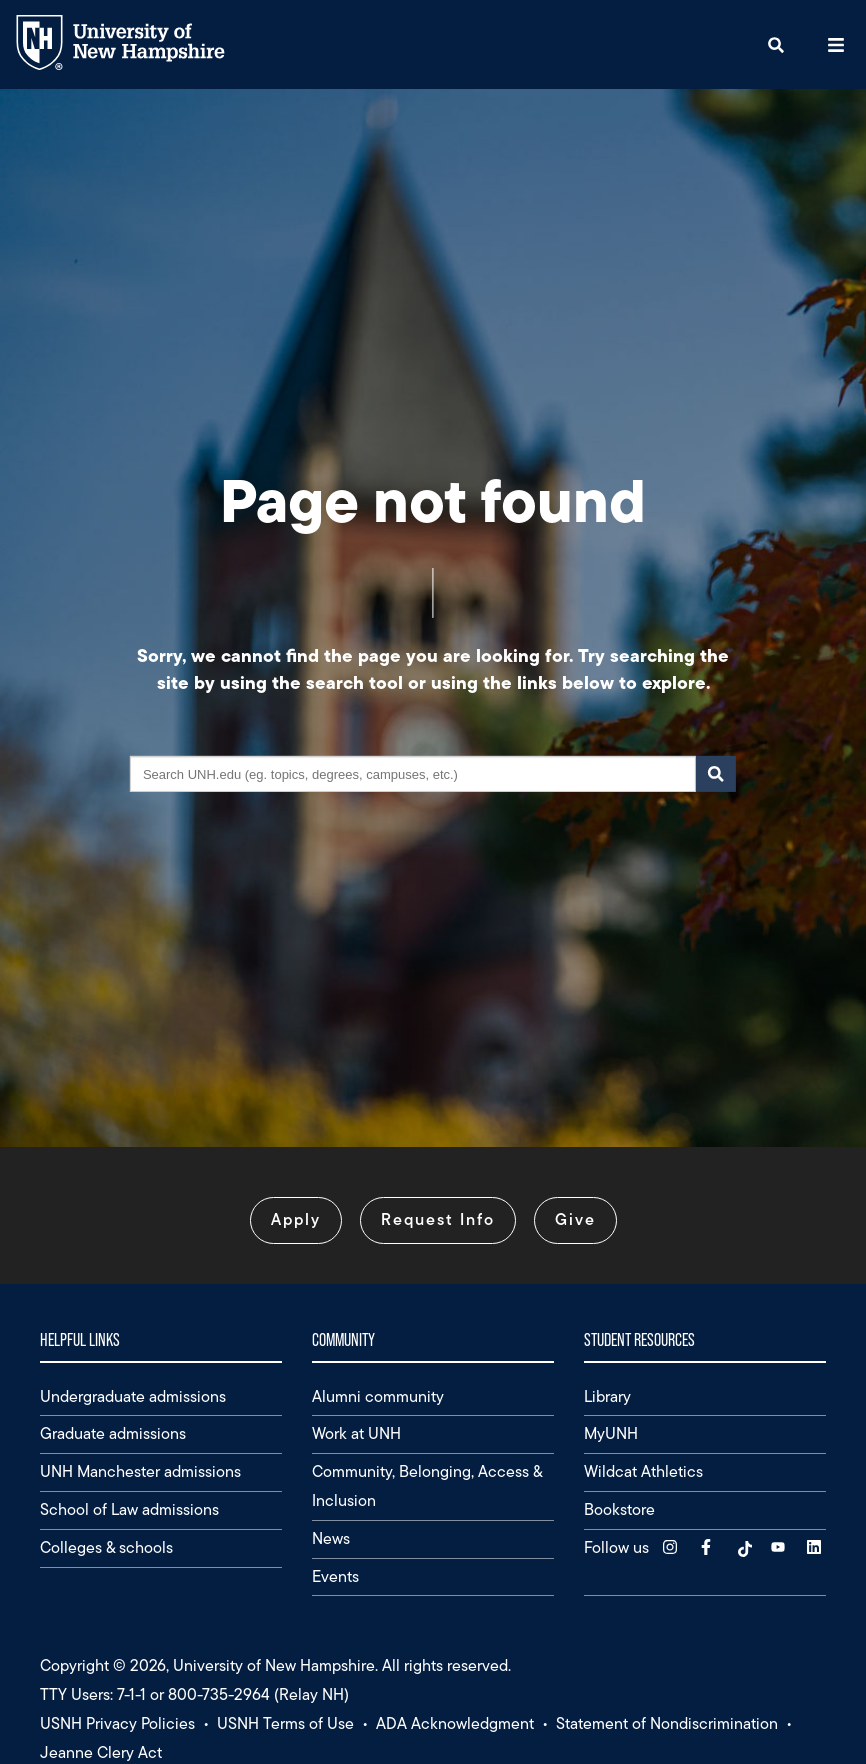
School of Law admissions (129, 1509)
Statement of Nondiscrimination (667, 1723)
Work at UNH (356, 1433)
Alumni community (378, 1396)
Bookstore (619, 1509)
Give (575, 1219)
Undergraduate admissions (133, 1396)
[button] (776, 44)
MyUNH (611, 1433)
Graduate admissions (113, 1433)
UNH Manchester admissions (140, 1471)
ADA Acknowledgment (455, 1723)
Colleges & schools (106, 1547)
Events (335, 1576)
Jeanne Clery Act (101, 1752)
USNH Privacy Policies (117, 1723)
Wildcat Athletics (643, 1471)
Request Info (438, 1219)
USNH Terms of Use (285, 1723)
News (331, 1538)
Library (607, 1396)
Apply (296, 1219)
